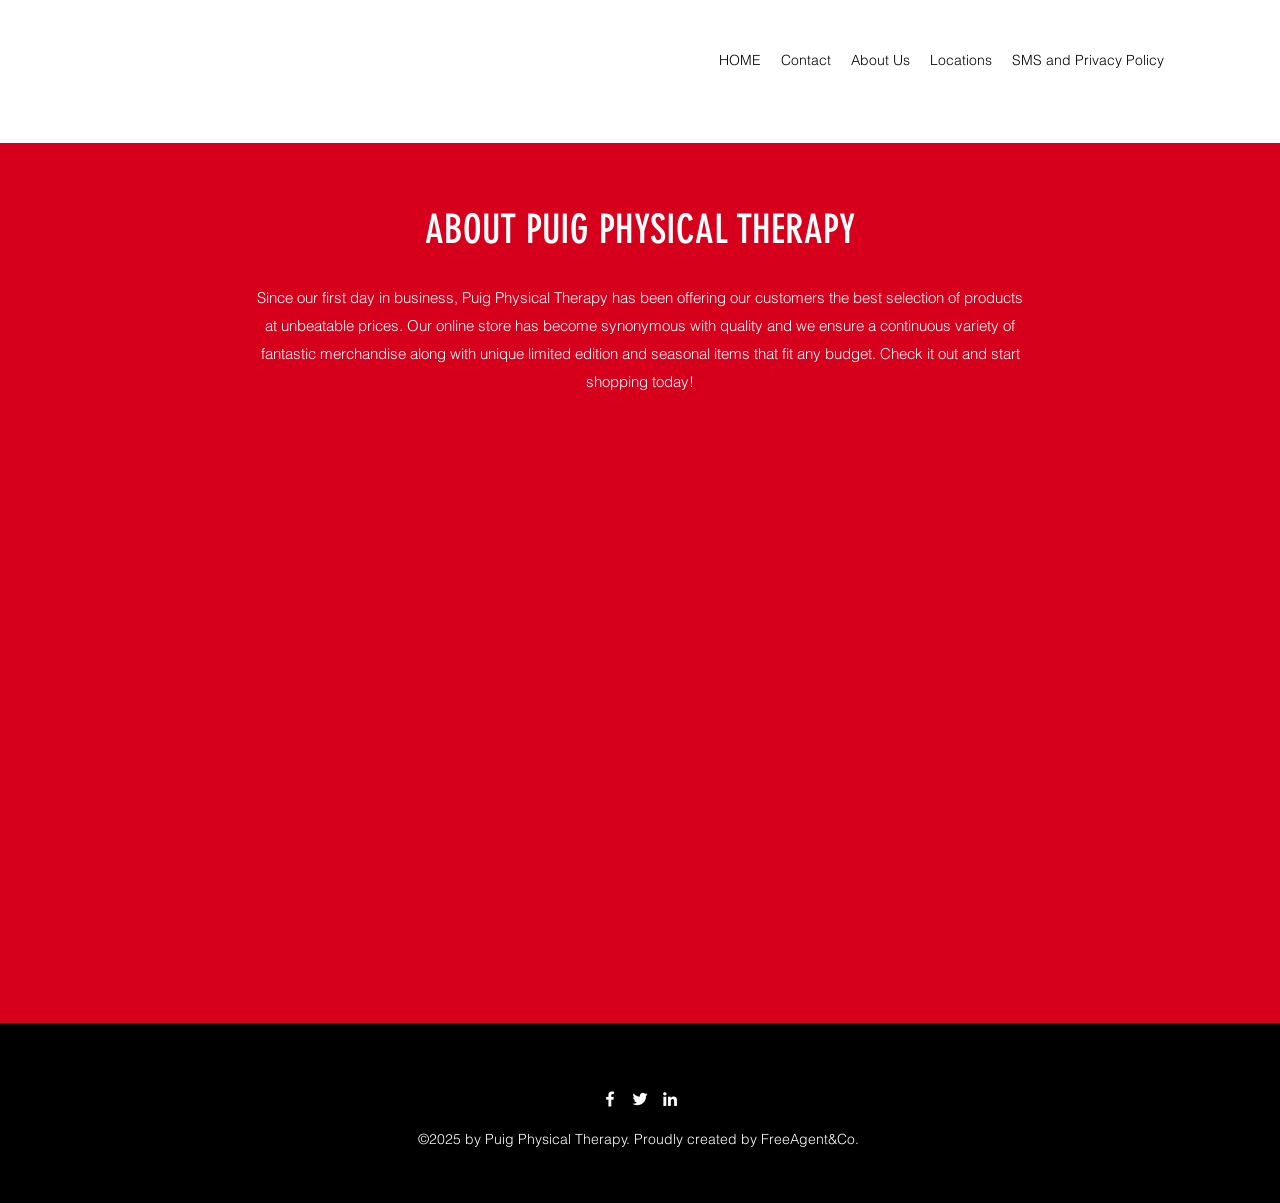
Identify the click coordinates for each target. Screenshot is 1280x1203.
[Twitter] (640, 1099)
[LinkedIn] (670, 1099)
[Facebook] (610, 1099)
